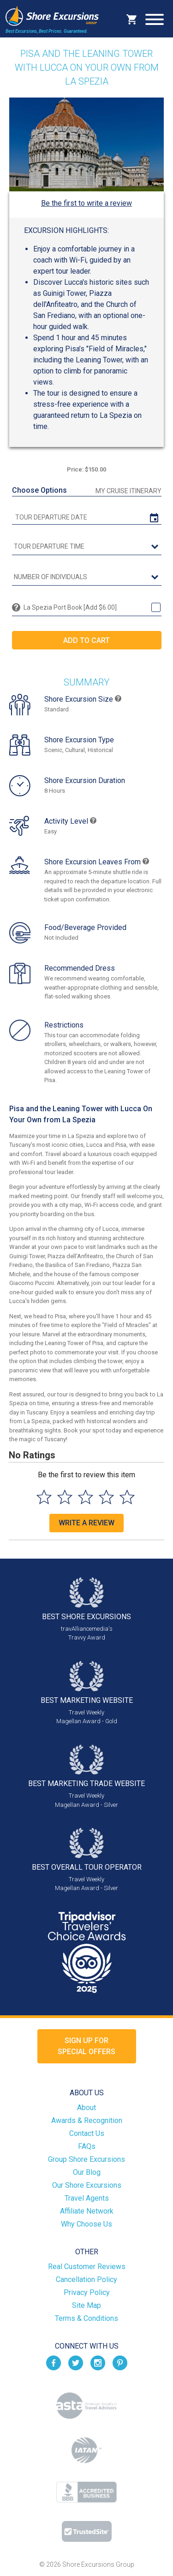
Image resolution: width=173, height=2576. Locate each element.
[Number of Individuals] (86, 577)
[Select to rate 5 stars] (127, 1496)
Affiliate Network (86, 2211)
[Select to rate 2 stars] (64, 1496)
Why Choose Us (86, 2224)
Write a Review (86, 1522)
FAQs (86, 2146)
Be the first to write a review (86, 203)
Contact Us (86, 2133)
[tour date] (86, 517)
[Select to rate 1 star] (44, 1496)
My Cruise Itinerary (128, 491)
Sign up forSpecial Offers (86, 2046)
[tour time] (86, 546)
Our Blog (87, 2172)
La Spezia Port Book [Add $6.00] (70, 607)
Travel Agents (87, 2198)
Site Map (86, 2305)
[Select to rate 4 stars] (106, 1496)
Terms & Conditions (86, 2318)
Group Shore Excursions (86, 2159)
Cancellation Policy (86, 2279)
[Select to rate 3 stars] (85, 1496)
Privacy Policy (87, 2292)
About (86, 2107)
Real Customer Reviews (86, 2266)
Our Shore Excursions (86, 2185)
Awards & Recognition (86, 2120)
